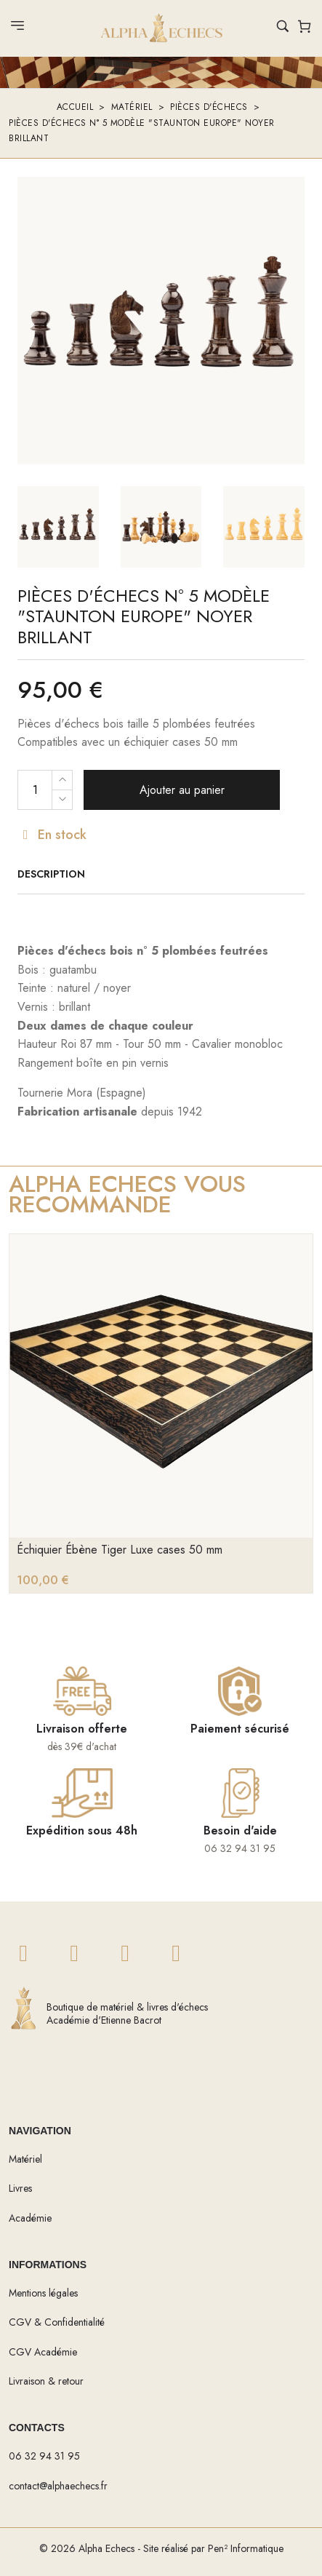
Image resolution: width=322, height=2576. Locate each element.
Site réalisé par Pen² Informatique (213, 2548)
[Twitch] (175, 1954)
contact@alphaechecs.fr (58, 2485)
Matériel (132, 107)
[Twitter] (23, 1954)
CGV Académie (43, 2352)
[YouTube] (125, 1954)
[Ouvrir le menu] (17, 28)
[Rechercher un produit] (282, 28)
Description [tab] (51, 874)
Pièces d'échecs (209, 107)
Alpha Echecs (106, 2548)
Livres (20, 2188)
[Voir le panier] (304, 28)
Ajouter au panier (182, 790)
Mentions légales (43, 2293)
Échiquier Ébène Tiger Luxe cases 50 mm (119, 1549)
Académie (30, 2218)
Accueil (75, 107)
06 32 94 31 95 (44, 2456)
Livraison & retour (46, 2381)
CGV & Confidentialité (57, 2322)
